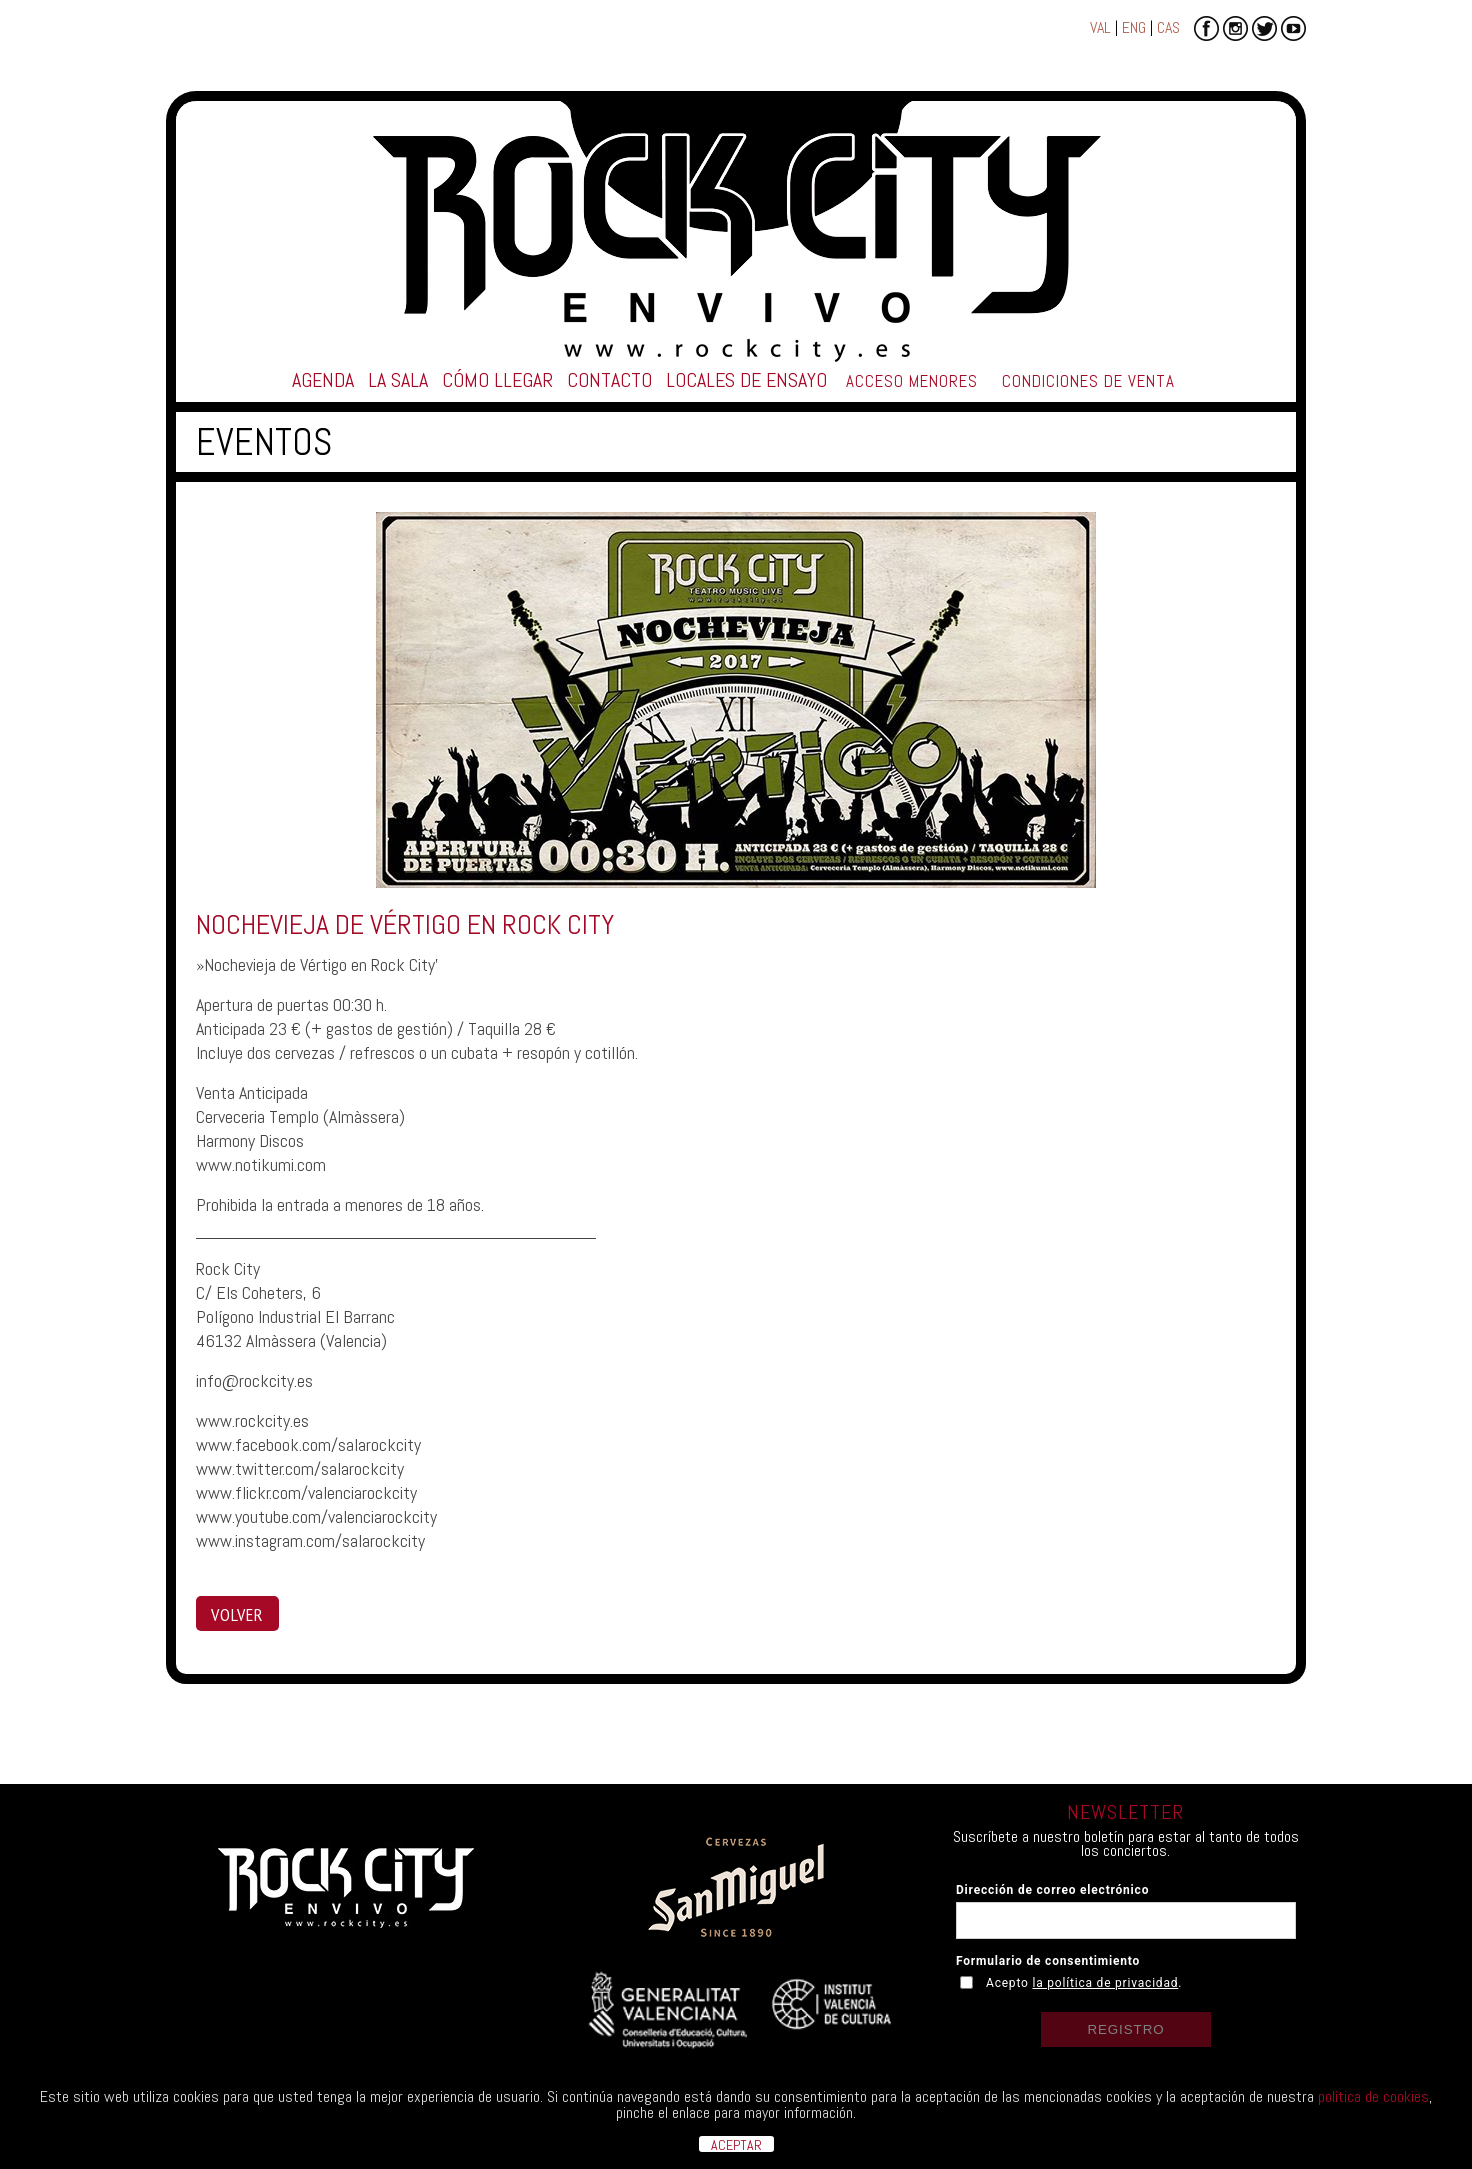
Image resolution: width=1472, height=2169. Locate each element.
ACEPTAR (736, 2144)
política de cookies (1373, 2096)
